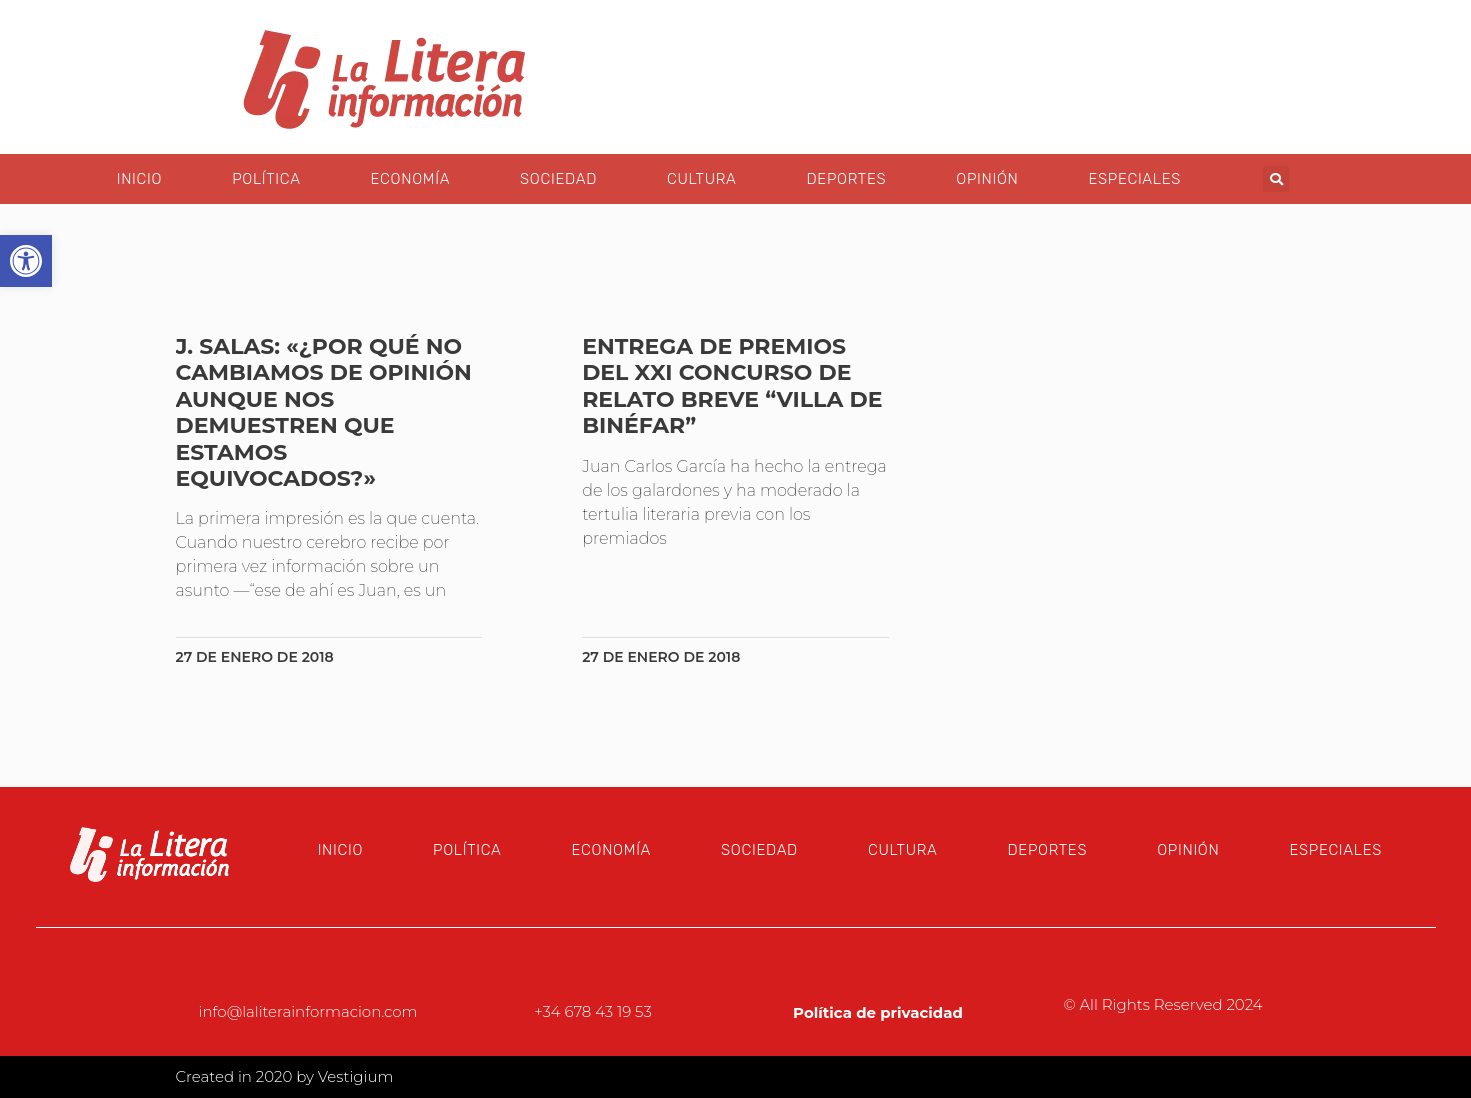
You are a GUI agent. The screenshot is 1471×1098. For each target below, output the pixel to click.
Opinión (987, 179)
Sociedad (558, 179)
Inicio (139, 179)
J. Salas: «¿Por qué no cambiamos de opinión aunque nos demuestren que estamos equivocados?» (324, 412)
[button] (1276, 179)
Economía (410, 179)
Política (266, 179)
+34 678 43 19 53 (593, 1011)
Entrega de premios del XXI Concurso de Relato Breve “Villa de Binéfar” (732, 386)
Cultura (701, 179)
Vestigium (356, 1076)
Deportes (846, 179)
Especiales (1134, 179)
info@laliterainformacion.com (308, 1011)
